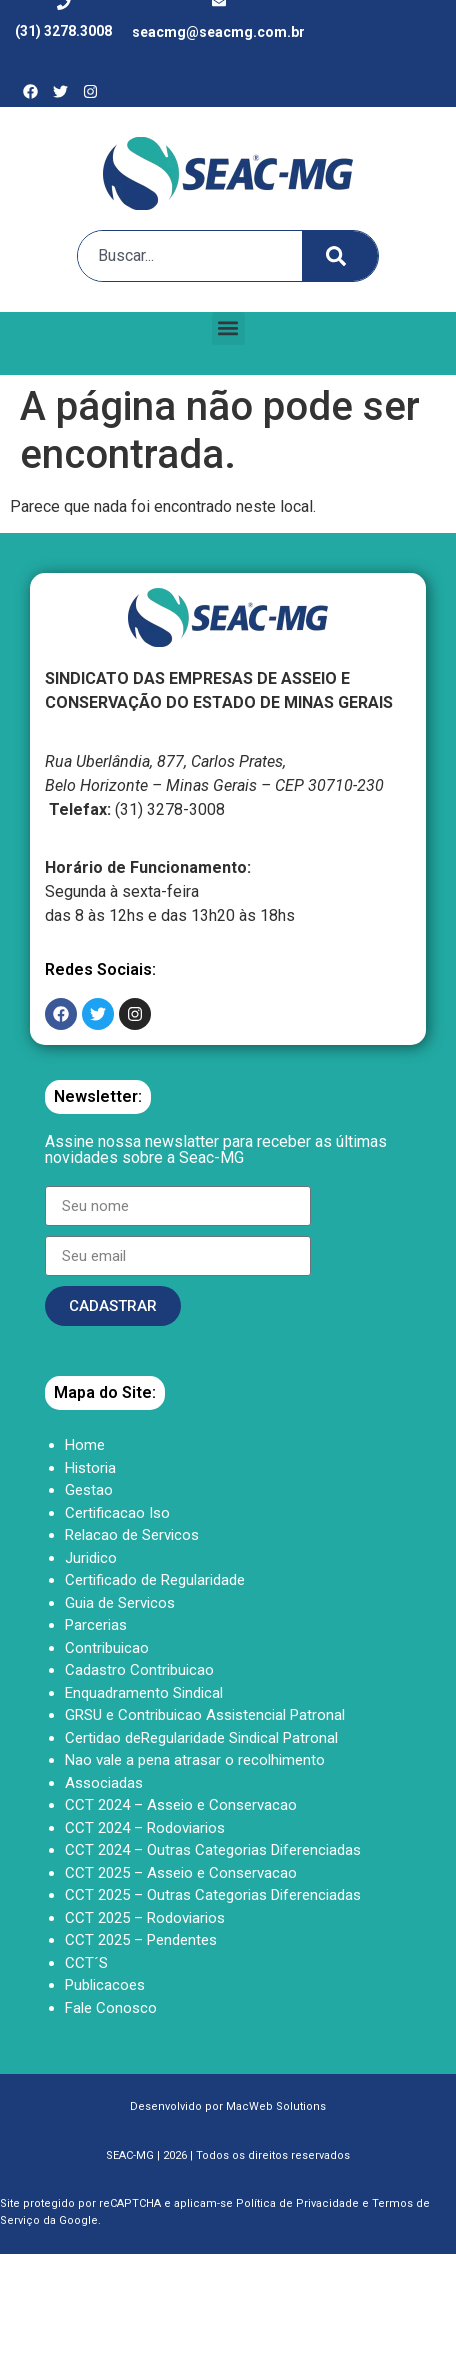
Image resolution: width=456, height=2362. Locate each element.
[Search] (340, 256)
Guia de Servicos (120, 1603)
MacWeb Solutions (276, 2106)
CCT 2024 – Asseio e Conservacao (181, 1805)
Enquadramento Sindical (144, 1693)
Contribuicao (107, 1648)
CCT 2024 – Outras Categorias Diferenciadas (213, 1850)
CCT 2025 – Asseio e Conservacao (181, 1873)
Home (85, 1445)
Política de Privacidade (297, 2203)
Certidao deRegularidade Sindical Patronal (201, 1738)
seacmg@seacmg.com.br (218, 32)
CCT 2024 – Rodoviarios (145, 1828)
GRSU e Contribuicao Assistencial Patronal (205, 1715)
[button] (228, 328)
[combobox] (185, 256)
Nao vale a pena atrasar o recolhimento (195, 1760)
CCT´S (86, 1963)
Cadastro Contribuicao (139, 1670)
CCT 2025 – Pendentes (141, 1940)
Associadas (104, 1783)
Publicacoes (105, 1985)
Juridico (91, 1558)
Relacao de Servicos (132, 1535)
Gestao (89, 1490)
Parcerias (96, 1625)
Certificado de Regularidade (155, 1580)
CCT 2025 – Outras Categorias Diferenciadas (213, 1895)
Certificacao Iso (117, 1513)
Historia (90, 1468)
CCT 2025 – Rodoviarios (145, 1918)
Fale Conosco (111, 2008)
